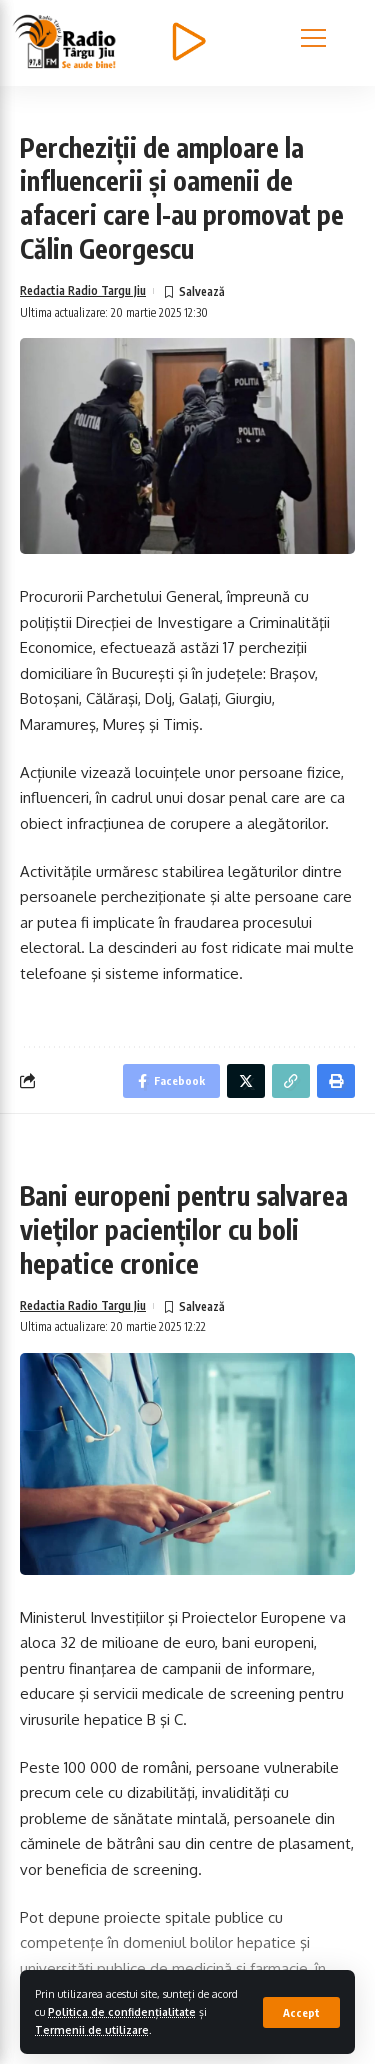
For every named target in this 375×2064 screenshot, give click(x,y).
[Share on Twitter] (246, 1119)
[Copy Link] (291, 1119)
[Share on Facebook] (171, 1119)
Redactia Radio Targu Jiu (83, 327)
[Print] (336, 1119)
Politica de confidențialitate (122, 2011)
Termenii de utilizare (92, 2029)
